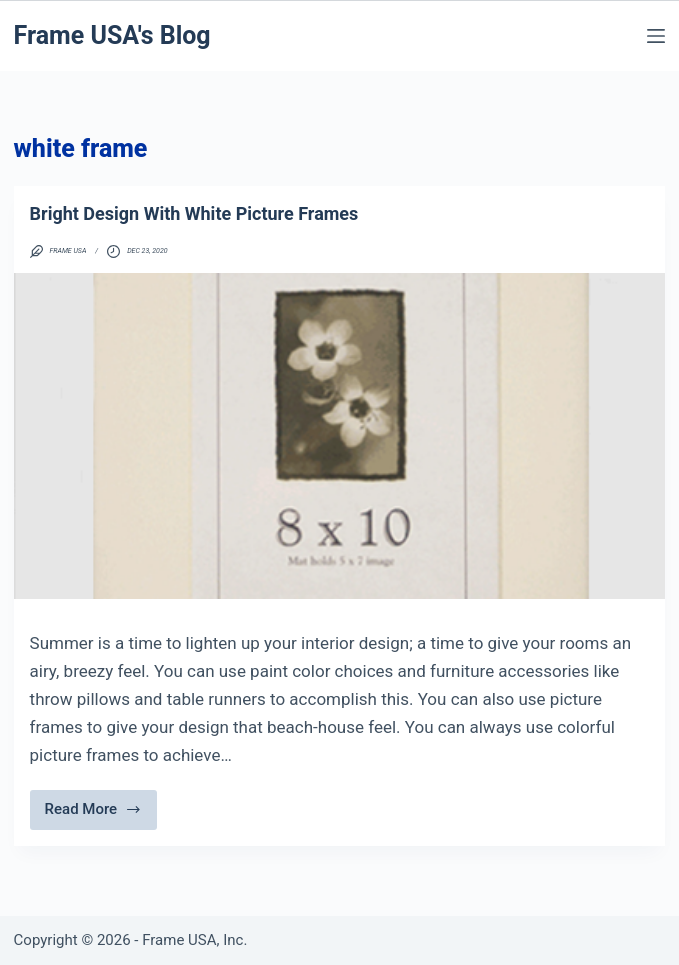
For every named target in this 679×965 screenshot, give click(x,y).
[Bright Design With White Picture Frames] (340, 436)
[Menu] (656, 36)
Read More (94, 814)
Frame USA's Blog (112, 35)
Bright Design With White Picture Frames (194, 213)
